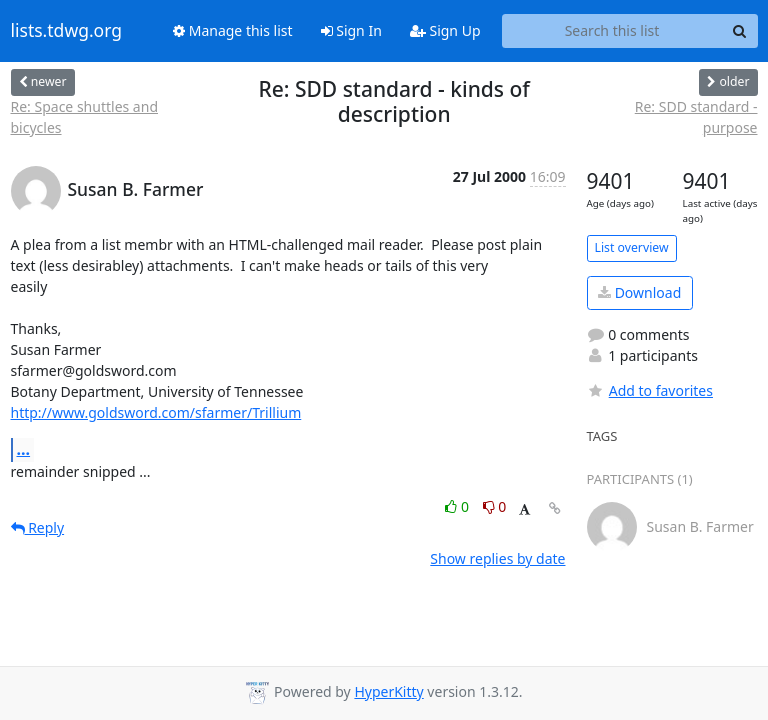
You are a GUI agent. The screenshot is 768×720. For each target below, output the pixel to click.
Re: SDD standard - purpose (696, 117)
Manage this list (233, 30)
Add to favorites (650, 390)
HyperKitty (388, 691)
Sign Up (445, 30)
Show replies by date (497, 558)
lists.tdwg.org (67, 31)
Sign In (351, 30)
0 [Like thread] (458, 506)
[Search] (740, 31)
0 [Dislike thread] (495, 506)
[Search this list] (612, 31)
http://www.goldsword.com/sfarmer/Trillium (156, 412)
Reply (38, 527)
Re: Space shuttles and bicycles (85, 117)
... (24, 449)
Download (639, 292)
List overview (632, 247)
